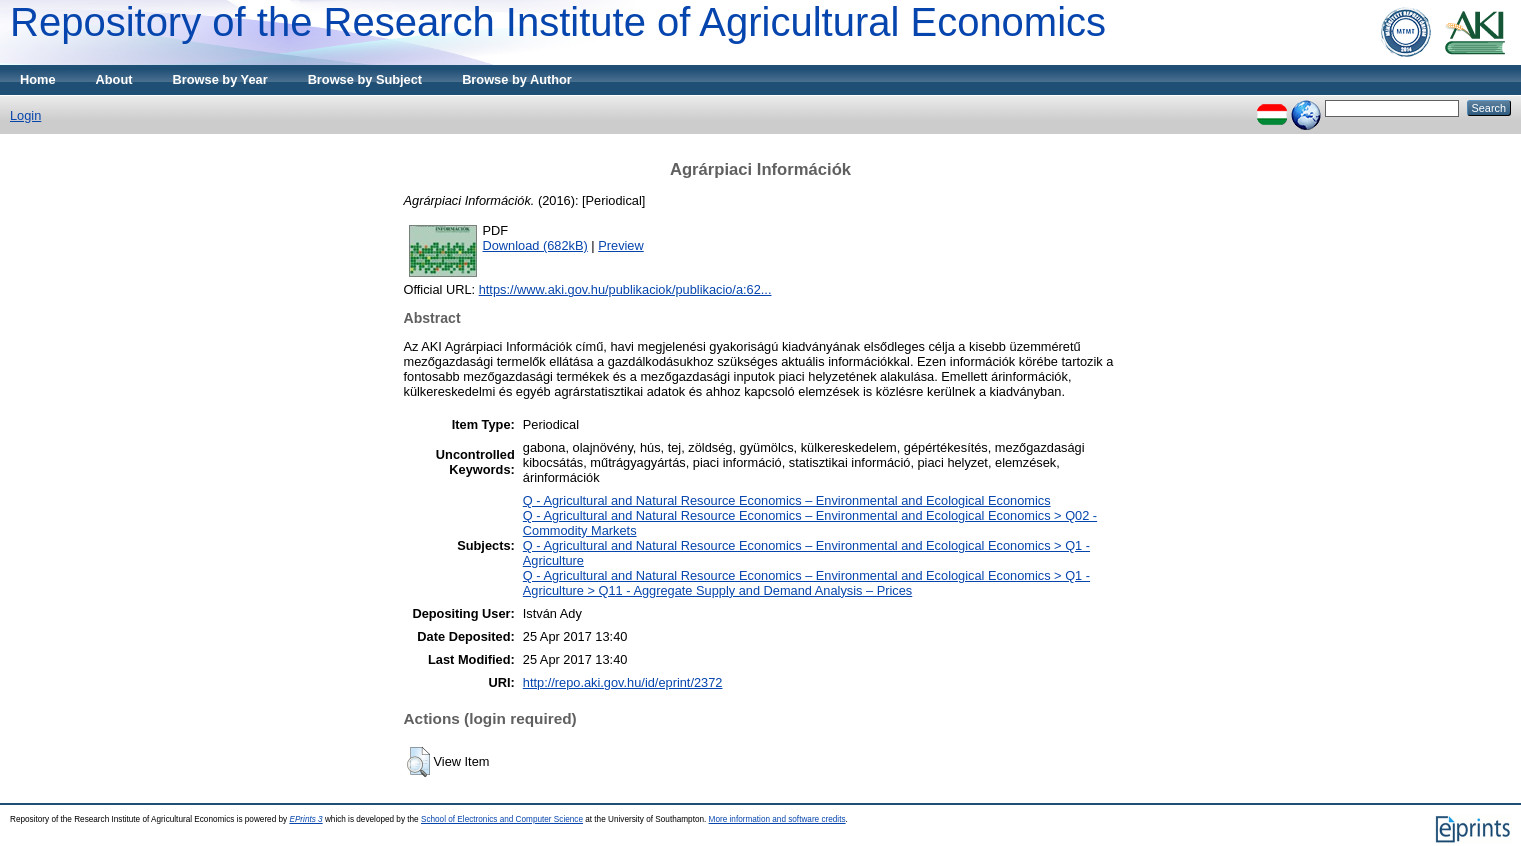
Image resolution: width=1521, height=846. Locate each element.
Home (38, 79)
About (114, 79)
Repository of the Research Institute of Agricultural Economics (558, 22)
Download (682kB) (535, 245)
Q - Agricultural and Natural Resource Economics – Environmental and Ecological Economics (787, 500)
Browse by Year (220, 79)
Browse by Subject (365, 79)
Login (25, 115)
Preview (621, 245)
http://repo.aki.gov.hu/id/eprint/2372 (623, 682)
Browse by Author (517, 79)
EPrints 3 (305, 819)
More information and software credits (777, 819)
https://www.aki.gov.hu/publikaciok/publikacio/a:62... (625, 289)
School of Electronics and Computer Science (502, 819)
